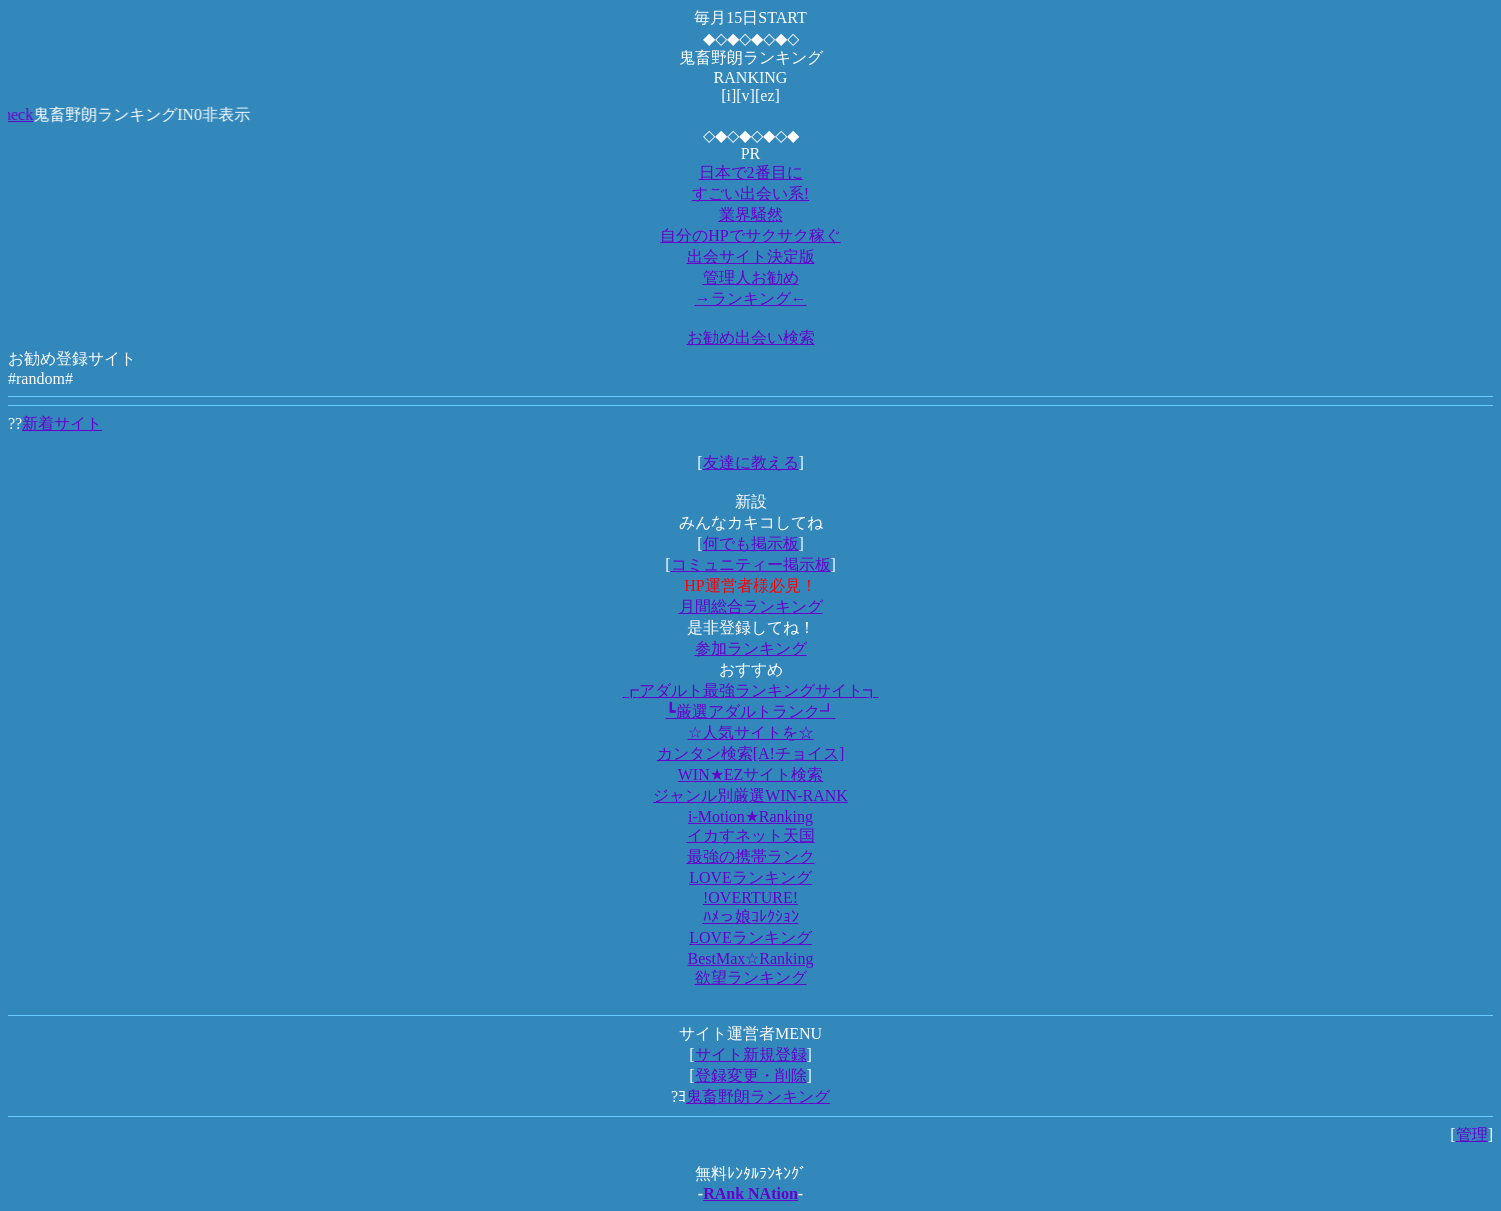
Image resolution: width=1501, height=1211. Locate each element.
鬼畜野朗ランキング (758, 1096)
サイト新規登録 (751, 1054)
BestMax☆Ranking (751, 958)
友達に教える (751, 462)
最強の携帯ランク (751, 856)
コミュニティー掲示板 (751, 564)
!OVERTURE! (750, 897)
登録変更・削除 (751, 1075)
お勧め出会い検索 (751, 337)
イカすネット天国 (751, 835)
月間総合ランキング (751, 606)
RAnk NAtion (750, 1193)
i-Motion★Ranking (750, 816)
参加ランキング (751, 648)
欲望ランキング (751, 977)
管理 (1472, 1134)
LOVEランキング (750, 877)
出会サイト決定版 (751, 256)
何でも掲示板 (751, 543)
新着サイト (62, 423)
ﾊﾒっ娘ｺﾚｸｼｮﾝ (751, 916)
